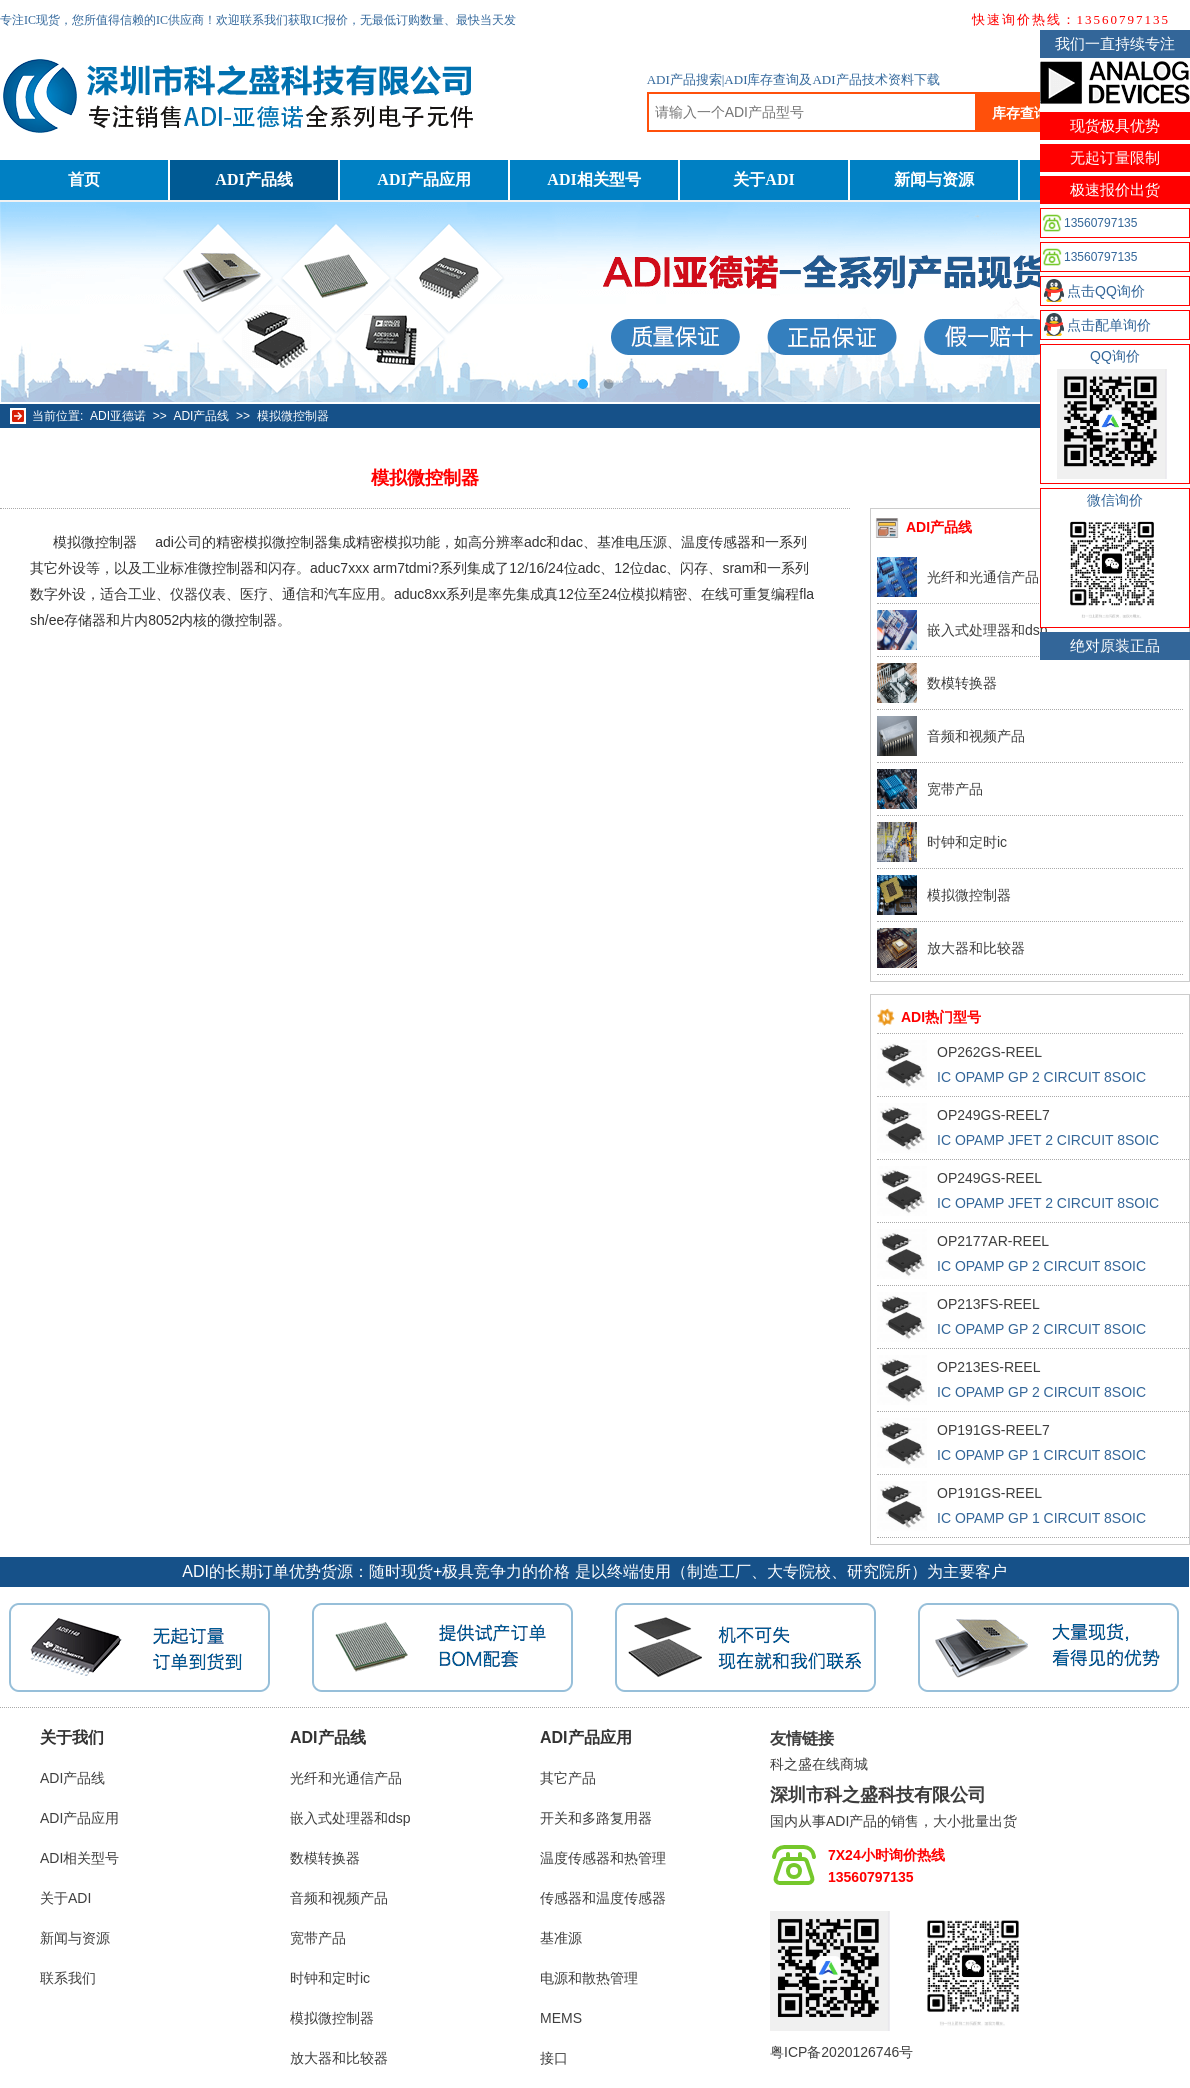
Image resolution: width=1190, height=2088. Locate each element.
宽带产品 (955, 789)
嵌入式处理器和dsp (987, 630)
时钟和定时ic (967, 842)
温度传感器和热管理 (603, 1858)
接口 (554, 2058)
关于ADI (763, 179)
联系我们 (68, 1978)
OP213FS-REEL (988, 1304)
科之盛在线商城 (819, 1764)
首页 (84, 179)
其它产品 (568, 1778)
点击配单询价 (1109, 325)
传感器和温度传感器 (603, 1898)
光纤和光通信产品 (983, 577)
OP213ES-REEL (989, 1367)
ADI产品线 (253, 179)
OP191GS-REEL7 (993, 1430)
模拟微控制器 (293, 416)
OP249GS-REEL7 (993, 1115)
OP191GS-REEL (989, 1493)
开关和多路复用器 (596, 1818)
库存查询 (1020, 113)
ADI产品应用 (423, 179)
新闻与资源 (934, 179)
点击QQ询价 (1106, 291)
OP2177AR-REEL (993, 1241)
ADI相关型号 (593, 179)
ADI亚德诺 (118, 416)
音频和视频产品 (976, 736)
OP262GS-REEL (989, 1052)
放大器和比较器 (976, 948)
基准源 (561, 1938)
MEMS (561, 2018)
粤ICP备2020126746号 (841, 2052)
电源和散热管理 (589, 1978)
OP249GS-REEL (989, 1178)
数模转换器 (962, 683)
